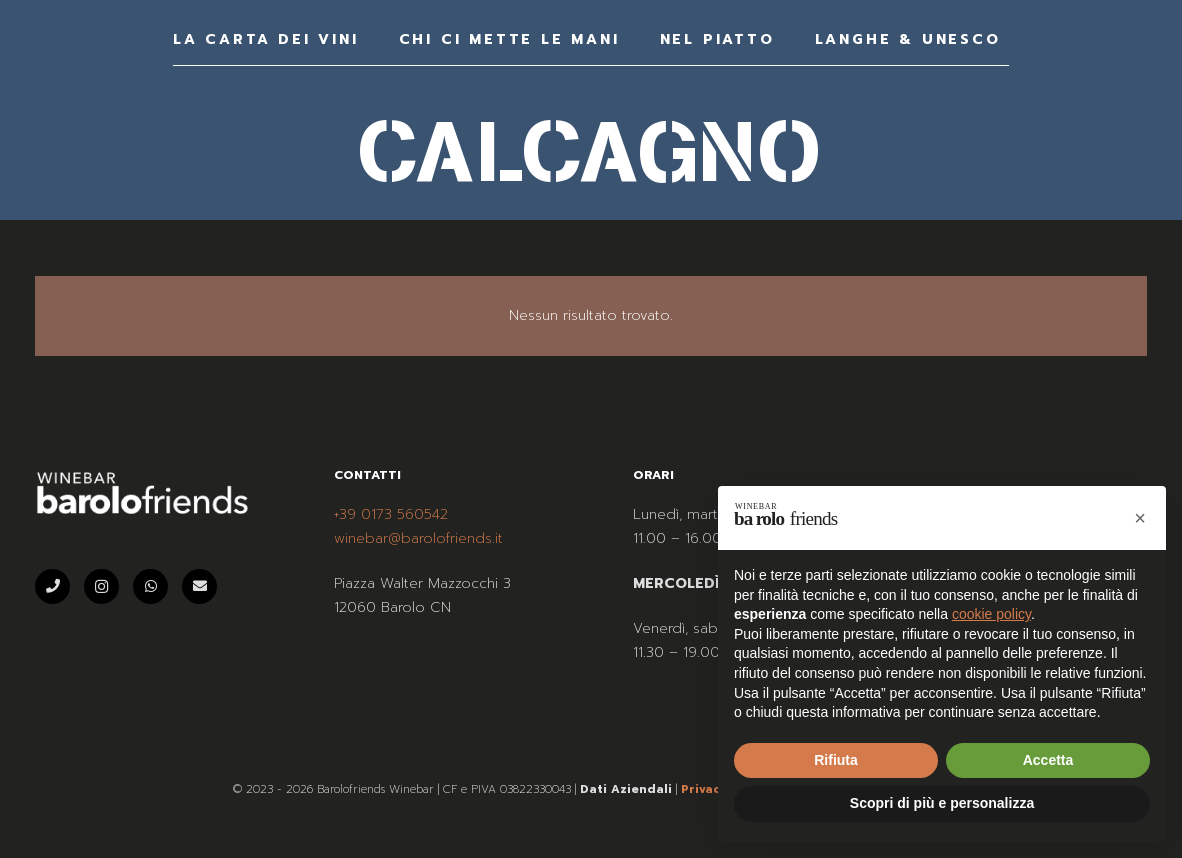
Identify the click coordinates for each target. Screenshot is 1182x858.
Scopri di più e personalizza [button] (942, 803)
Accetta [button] (1048, 760)
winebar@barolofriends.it (418, 538)
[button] (1140, 518)
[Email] (199, 586)
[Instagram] (101, 586)
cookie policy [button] (991, 614)
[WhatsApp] (150, 586)
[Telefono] (52, 586)
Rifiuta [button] (836, 760)
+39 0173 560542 (391, 514)
